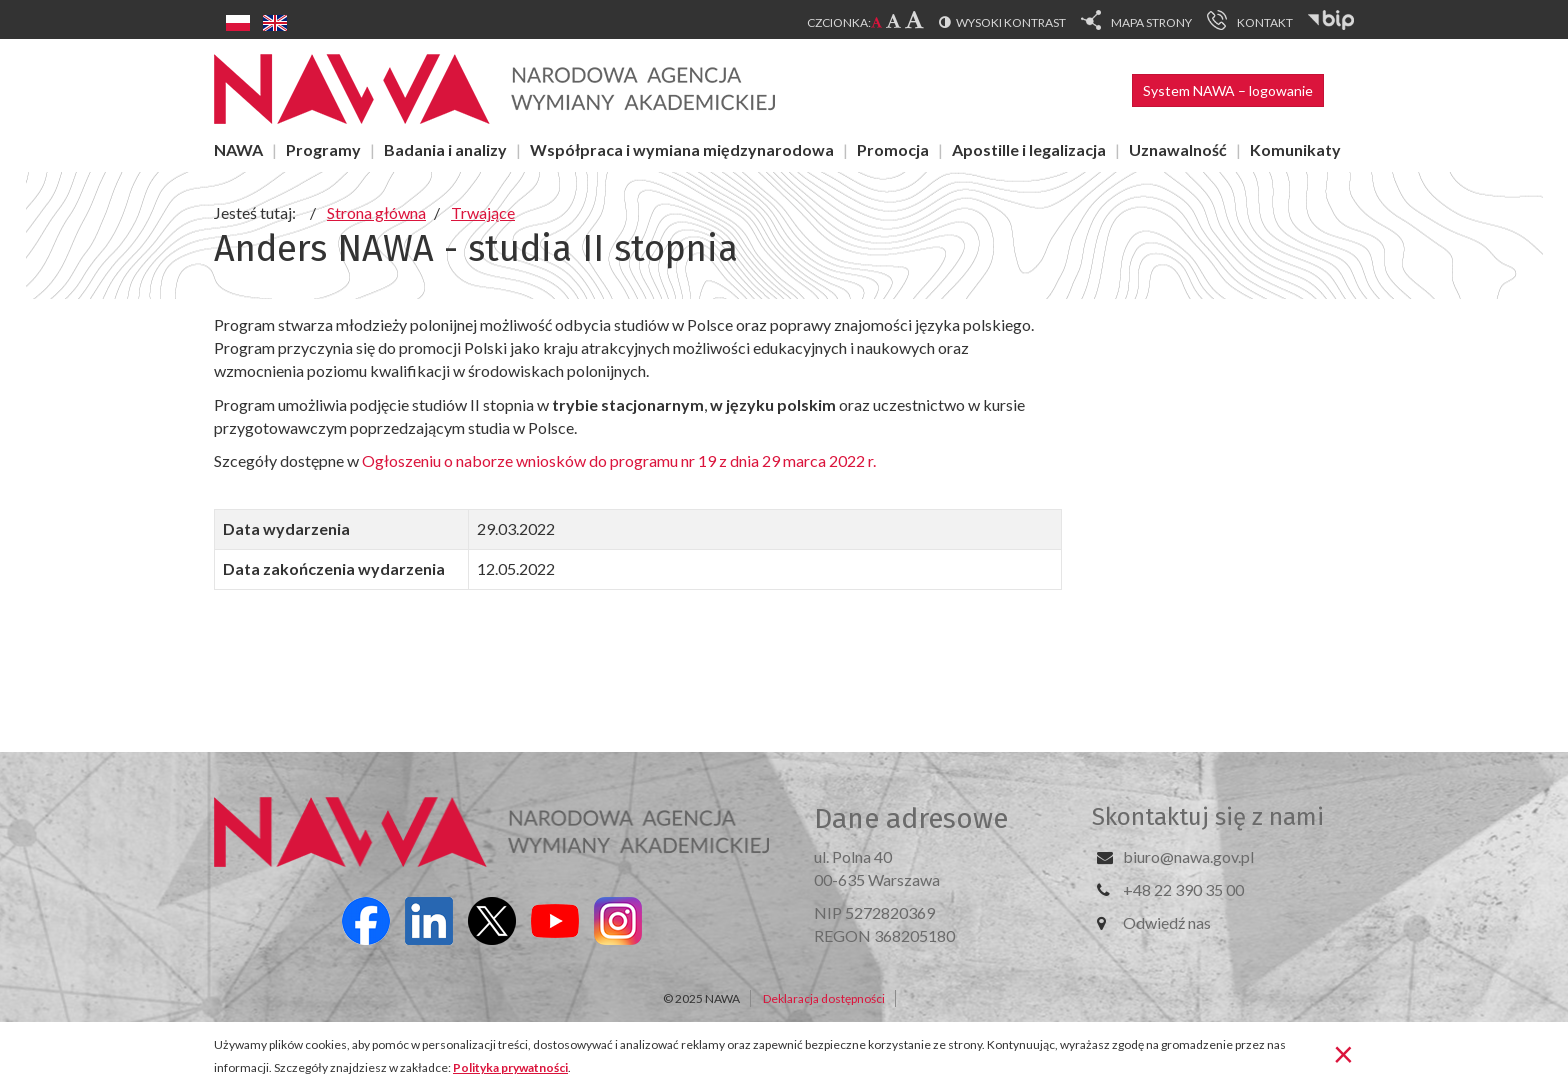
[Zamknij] (1343, 1053)
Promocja (893, 149)
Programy (323, 149)
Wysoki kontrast (1011, 22)
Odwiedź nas (1167, 922)
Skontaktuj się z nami (1208, 817)
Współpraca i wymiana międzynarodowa (682, 149)
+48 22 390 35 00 (1183, 889)
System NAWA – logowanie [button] (1228, 90)
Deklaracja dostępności (824, 998)
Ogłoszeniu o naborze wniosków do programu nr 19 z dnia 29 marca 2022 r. (620, 460)
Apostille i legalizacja (1029, 149)
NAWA (238, 149)
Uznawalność (1178, 149)
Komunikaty (1295, 149)
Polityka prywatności (510, 1067)
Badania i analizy (445, 149)
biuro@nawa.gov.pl (1188, 856)
